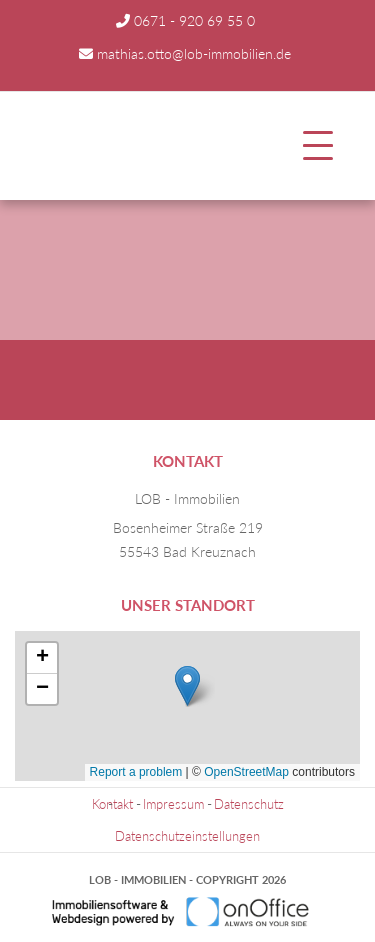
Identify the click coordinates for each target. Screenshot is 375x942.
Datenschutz (249, 804)
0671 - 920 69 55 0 (194, 20)
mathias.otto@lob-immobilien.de (194, 53)
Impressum (173, 804)
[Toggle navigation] (318, 146)
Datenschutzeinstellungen (187, 836)
